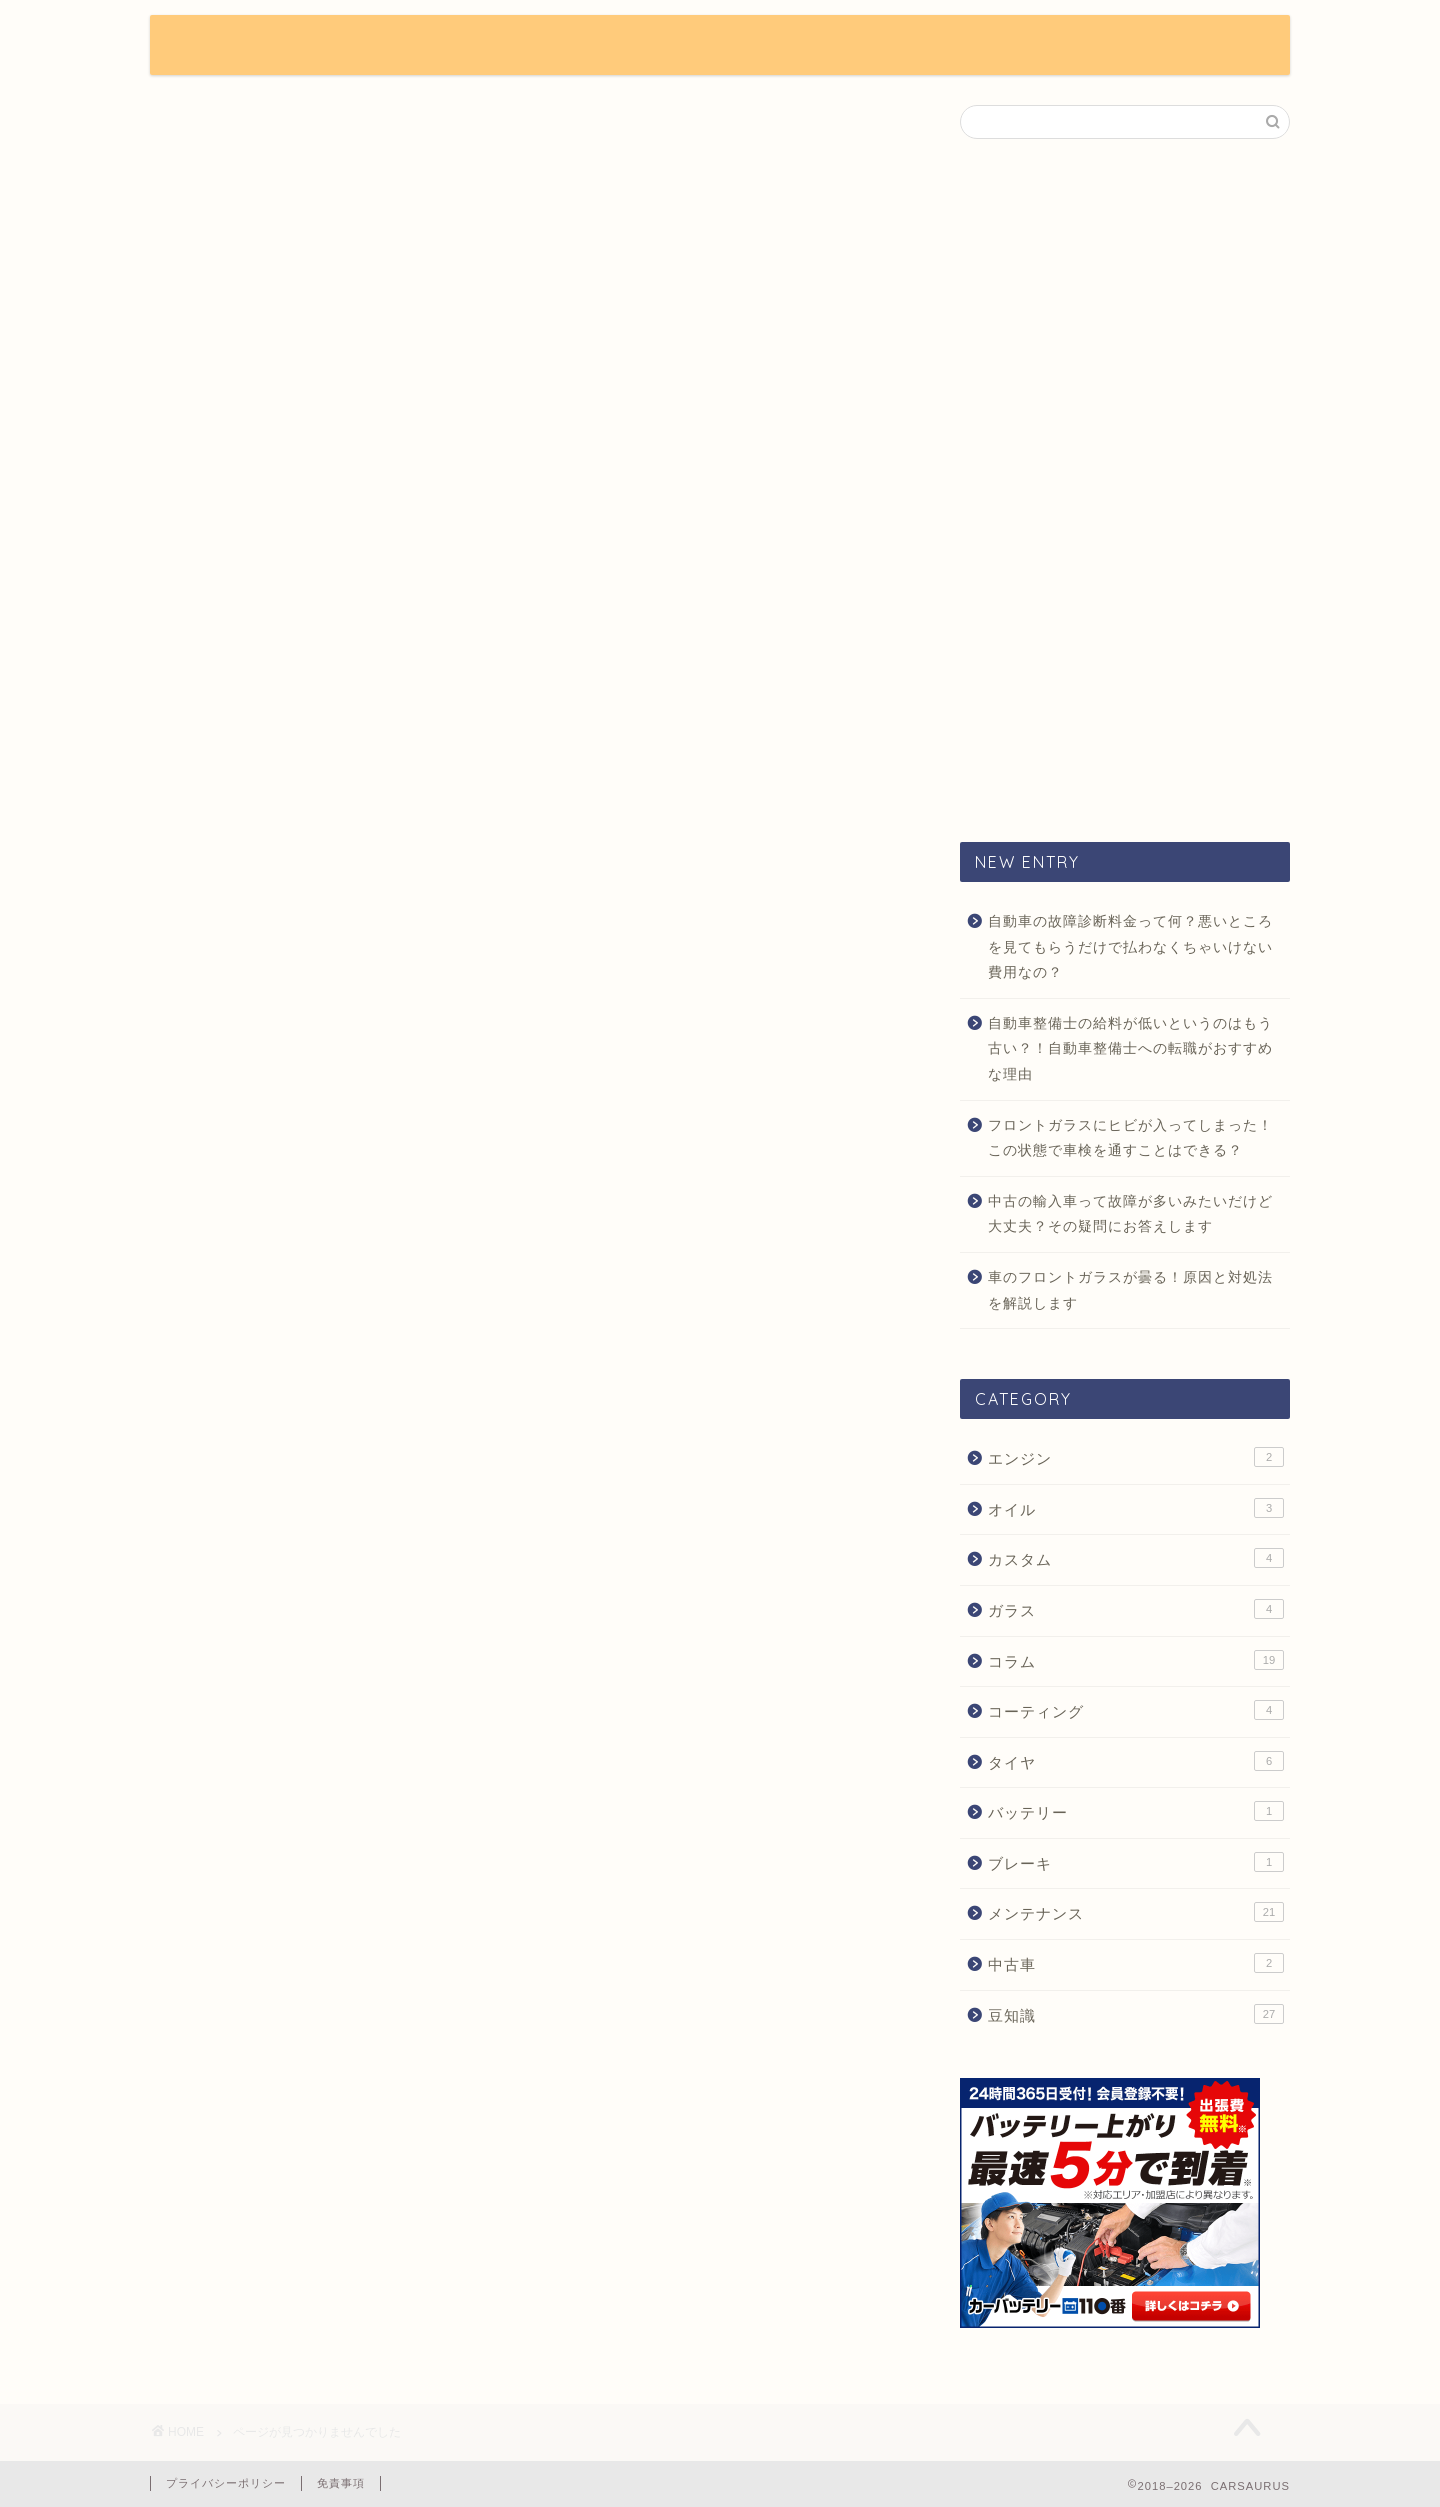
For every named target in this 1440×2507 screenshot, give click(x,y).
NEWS (577, 46)
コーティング (1136, 1710)
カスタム (236, 878)
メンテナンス (254, 936)
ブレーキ (1136, 1862)
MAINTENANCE (1022, 46)
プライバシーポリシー (226, 2483)
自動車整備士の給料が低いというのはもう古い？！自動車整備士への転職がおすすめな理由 (1130, 1049)
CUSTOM (884, 46)
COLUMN (767, 46)
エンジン (1136, 1457)
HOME (482, 46)
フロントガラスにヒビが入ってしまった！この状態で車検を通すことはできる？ (1130, 1138)
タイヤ (1136, 1761)
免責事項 (341, 2483)
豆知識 (227, 965)
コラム (227, 907)
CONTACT (1163, 46)
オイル (1136, 1508)
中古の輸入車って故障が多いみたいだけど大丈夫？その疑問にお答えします (1130, 1214)
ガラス (1136, 1609)
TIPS (666, 46)
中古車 (1136, 1963)
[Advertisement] (1125, 489)
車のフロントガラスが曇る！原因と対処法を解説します (1130, 1290)
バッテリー (1136, 1811)
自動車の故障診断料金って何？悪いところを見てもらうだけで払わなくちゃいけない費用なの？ (1130, 947)
